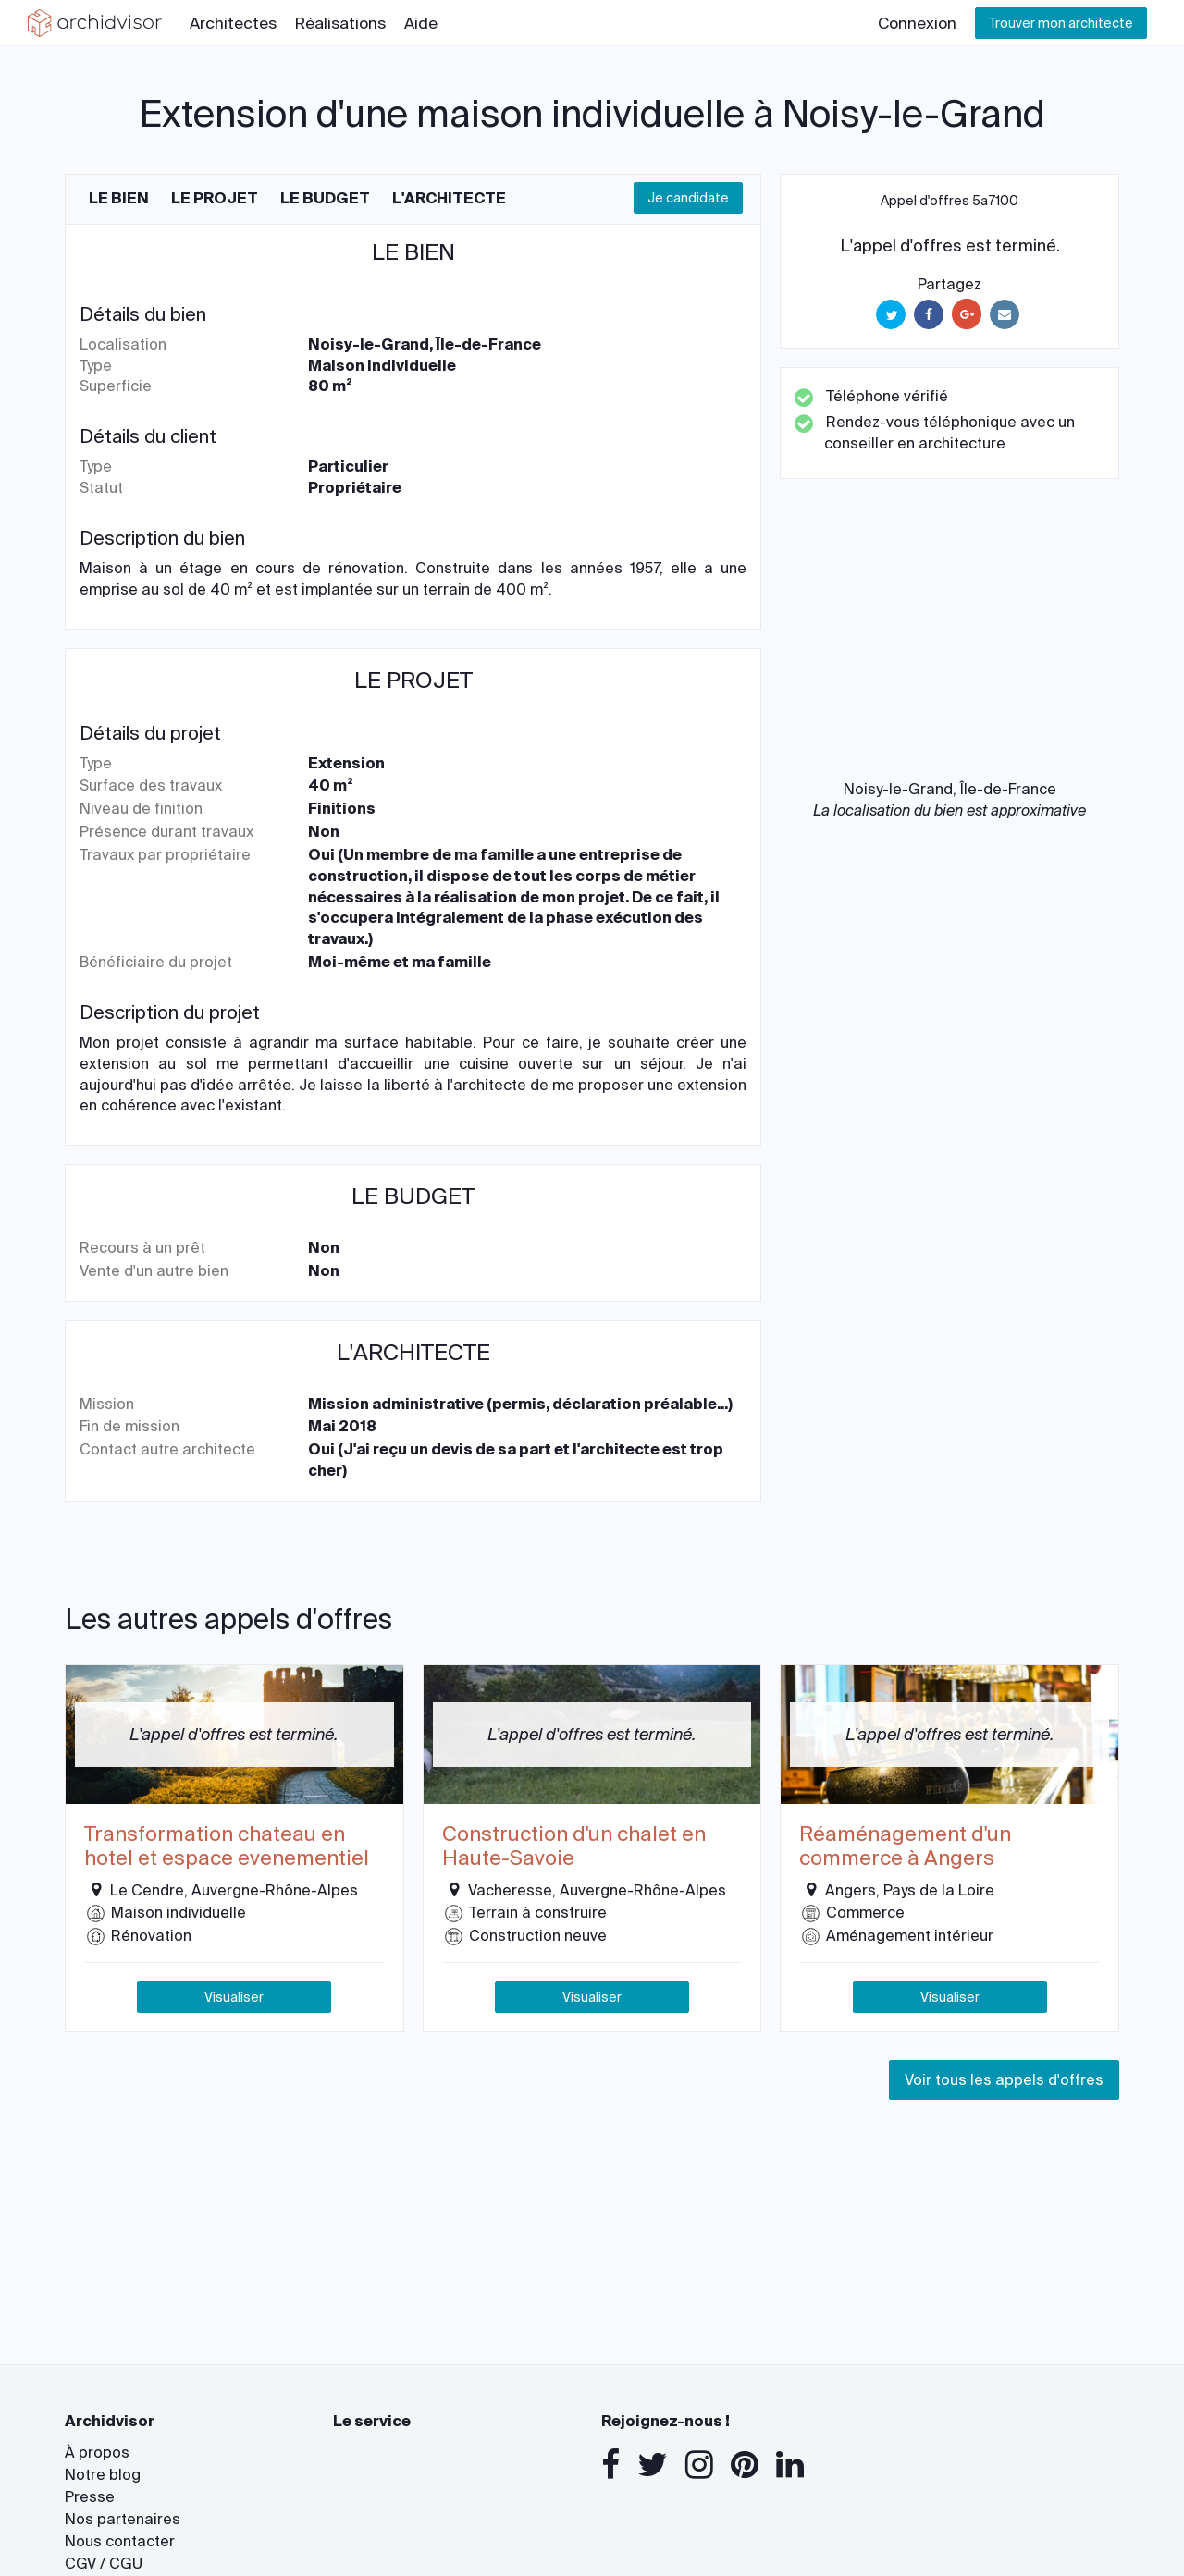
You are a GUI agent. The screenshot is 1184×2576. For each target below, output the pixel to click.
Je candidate (688, 198)
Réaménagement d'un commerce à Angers (905, 1846)
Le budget (325, 198)
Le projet (214, 198)
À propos (97, 2452)
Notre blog (103, 2474)
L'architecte (449, 198)
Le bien (119, 198)
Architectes (233, 23)
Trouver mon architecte (1061, 23)
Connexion (917, 23)
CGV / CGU (103, 2563)
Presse (90, 2497)
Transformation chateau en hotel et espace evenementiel (226, 1846)
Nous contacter (120, 2541)
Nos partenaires (122, 2519)
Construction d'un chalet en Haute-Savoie (574, 1846)
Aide (421, 23)
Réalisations (340, 23)
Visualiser (234, 1997)
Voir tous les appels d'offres (1004, 2080)
